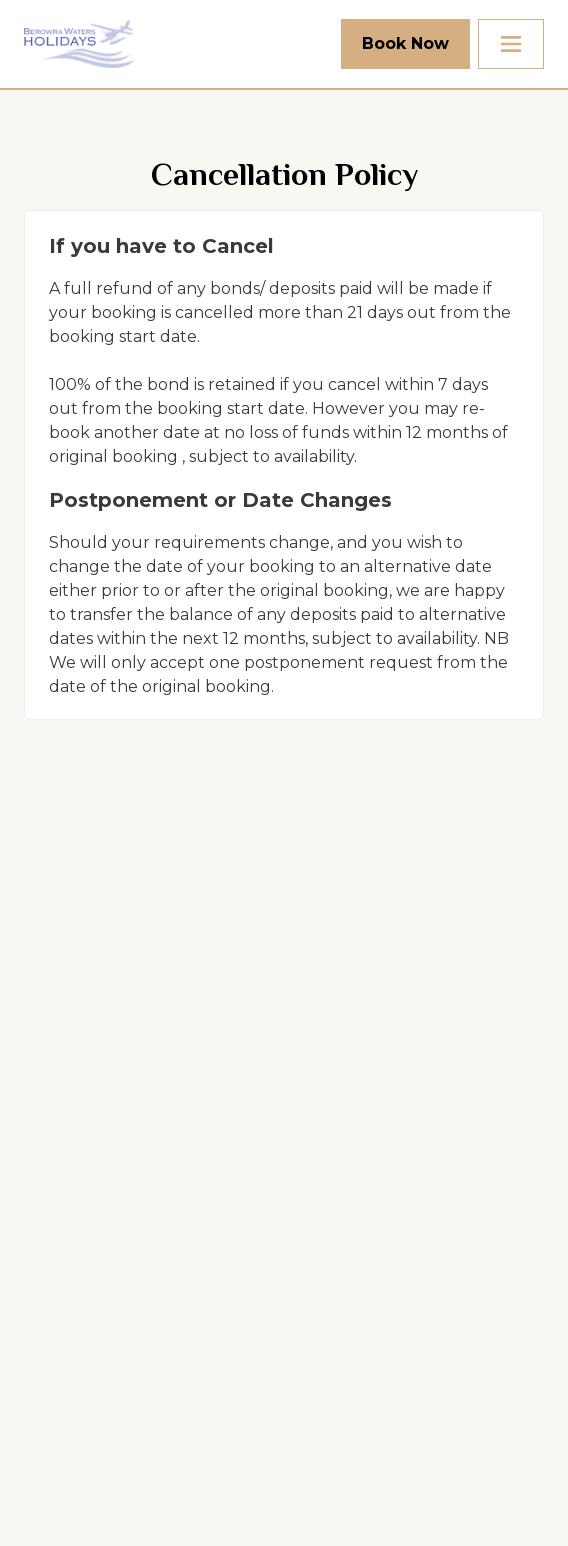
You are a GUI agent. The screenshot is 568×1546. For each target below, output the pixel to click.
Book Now (405, 43)
